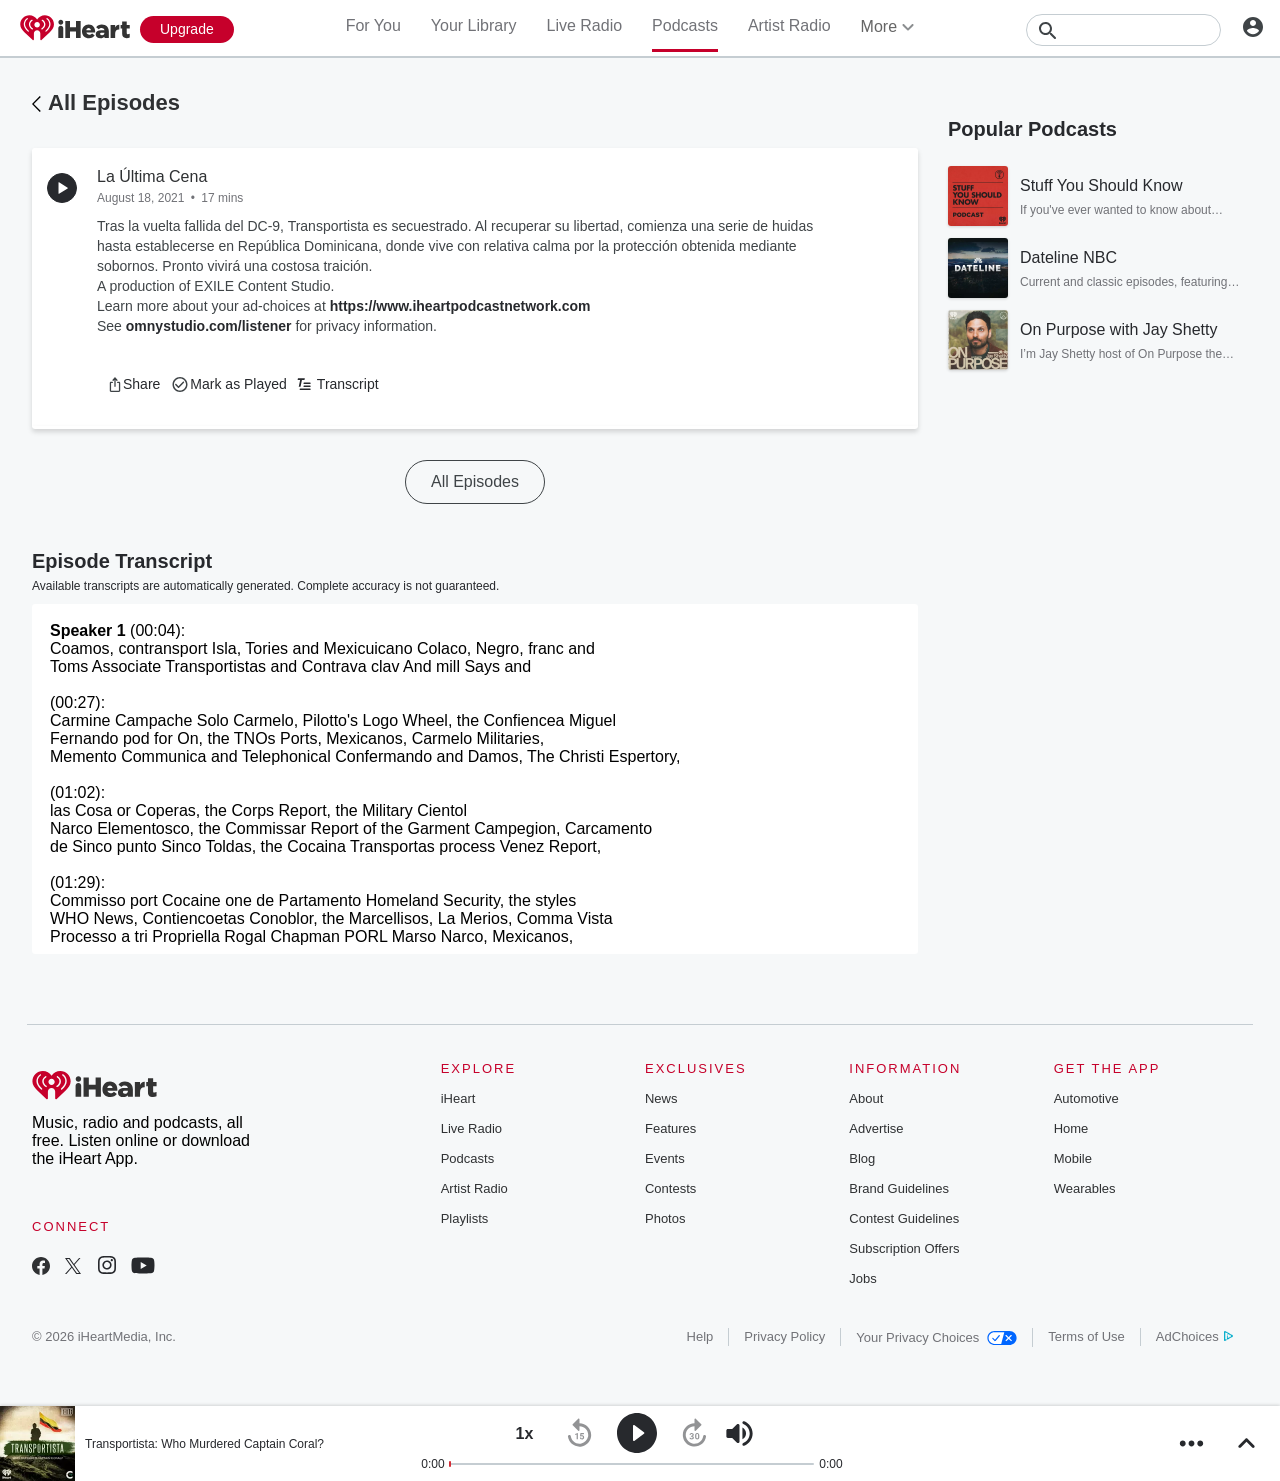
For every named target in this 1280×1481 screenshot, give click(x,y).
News (661, 1098)
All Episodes (114, 102)
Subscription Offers (904, 1248)
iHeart (458, 1098)
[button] (133, 384)
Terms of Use (1086, 1336)
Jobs (862, 1278)
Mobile (1073, 1158)
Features (670, 1128)
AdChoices (1194, 1336)
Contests (670, 1188)
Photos (665, 1218)
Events (665, 1158)
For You (373, 25)
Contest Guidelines (904, 1218)
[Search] (1123, 30)
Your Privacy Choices (936, 1337)
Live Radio (584, 25)
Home (1071, 1128)
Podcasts (685, 25)
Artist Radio (789, 25)
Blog (862, 1158)
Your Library (474, 25)
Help (700, 1336)
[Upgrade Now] (187, 29)
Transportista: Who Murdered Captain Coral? (204, 1444)
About (866, 1098)
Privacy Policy (784, 1336)
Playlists (465, 1218)
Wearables (1085, 1188)
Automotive (1086, 1098)
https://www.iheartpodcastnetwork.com (460, 306)
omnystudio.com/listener (209, 326)
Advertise (876, 1128)
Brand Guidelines (899, 1188)
